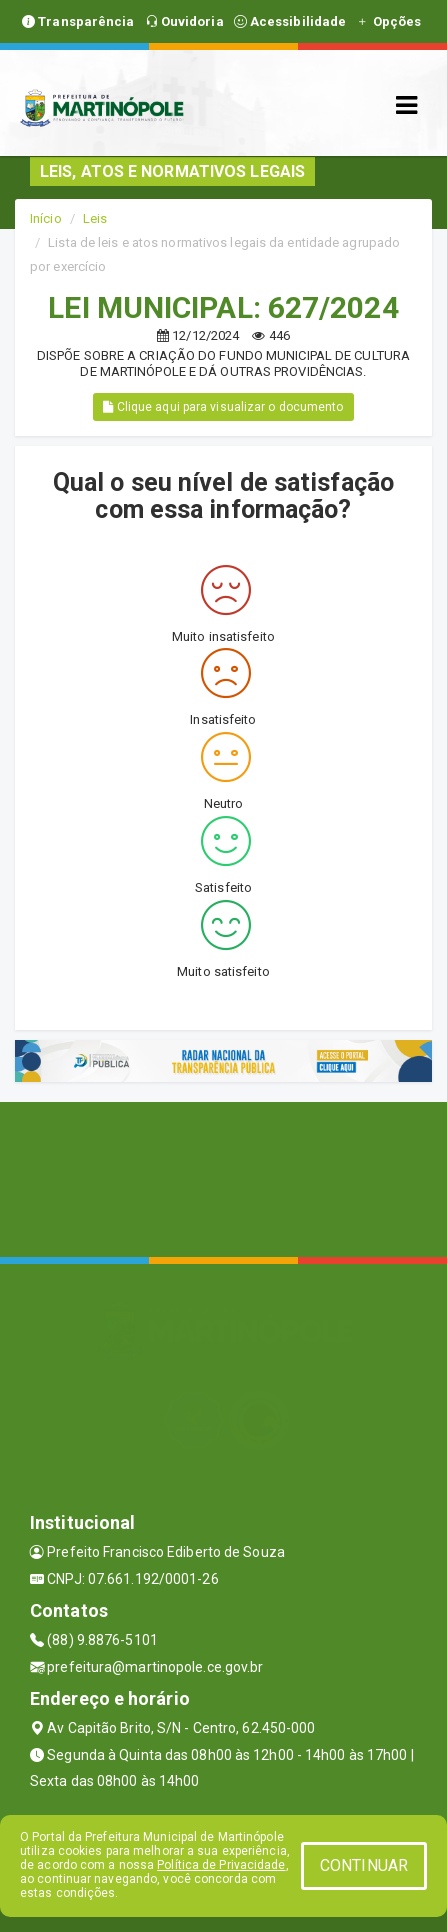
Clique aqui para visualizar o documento (223, 407)
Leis (95, 218)
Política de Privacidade (221, 1865)
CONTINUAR (364, 1865)
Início (46, 218)
